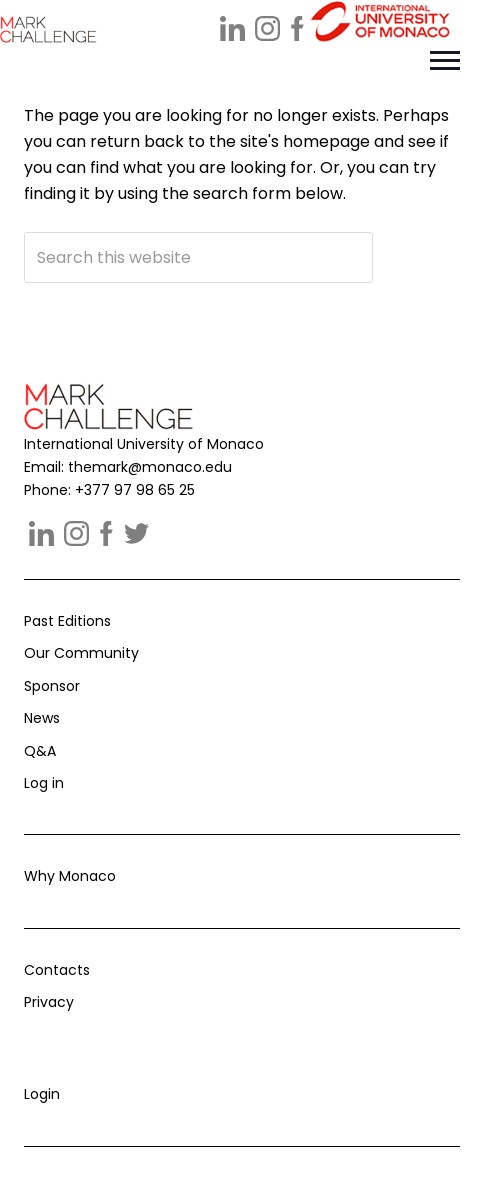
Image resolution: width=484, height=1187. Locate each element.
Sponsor (52, 686)
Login (42, 1094)
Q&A (40, 751)
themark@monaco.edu (150, 467)
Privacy (49, 1002)
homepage (326, 141)
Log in (44, 783)
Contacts (57, 970)
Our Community (81, 653)
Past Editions (67, 621)
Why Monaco (70, 876)
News (42, 718)
